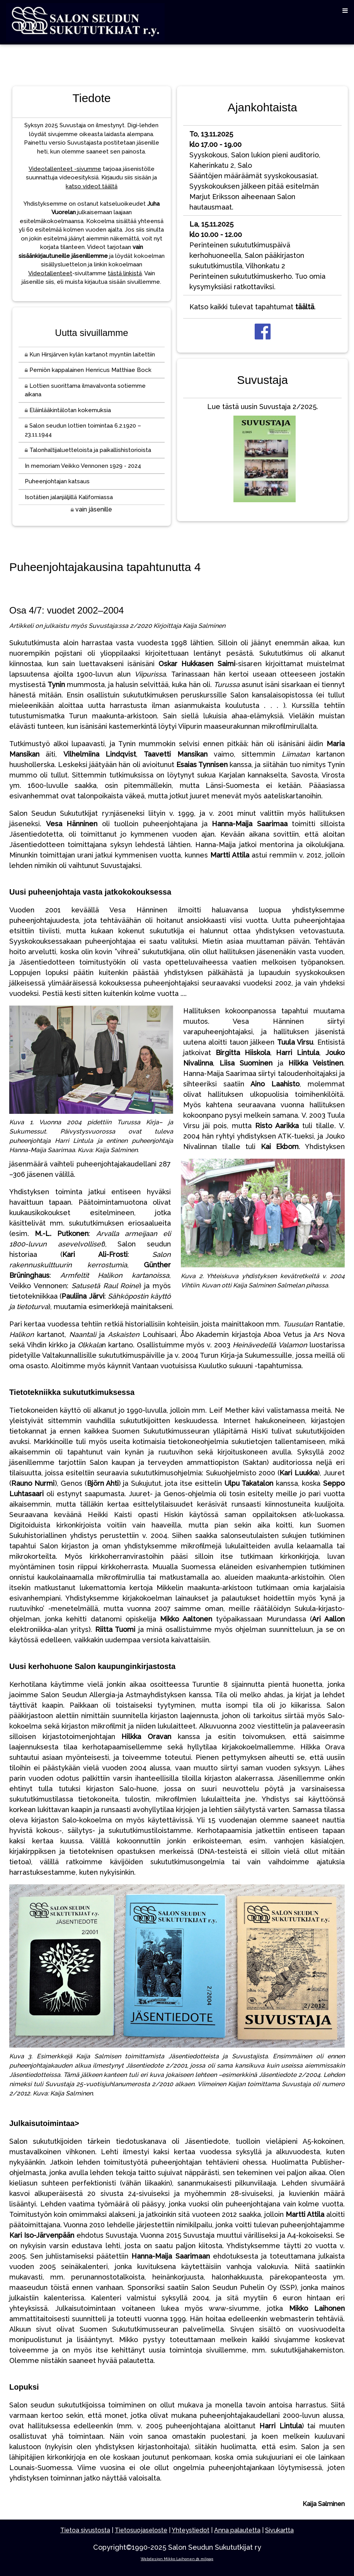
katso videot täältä (91, 186)
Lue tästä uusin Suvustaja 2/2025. (262, 454)
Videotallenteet (50, 273)
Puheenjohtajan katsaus (57, 481)
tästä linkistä (125, 273)
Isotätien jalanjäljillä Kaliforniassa (69, 497)
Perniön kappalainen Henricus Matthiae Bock (88, 370)
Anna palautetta (237, 2530)
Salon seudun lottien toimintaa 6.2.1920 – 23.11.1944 (83, 430)
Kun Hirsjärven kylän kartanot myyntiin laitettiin (90, 354)
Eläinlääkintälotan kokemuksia (68, 410)
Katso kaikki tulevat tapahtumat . (252, 307)
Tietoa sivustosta (85, 2530)
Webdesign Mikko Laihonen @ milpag (177, 2559)
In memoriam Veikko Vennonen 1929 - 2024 (83, 465)
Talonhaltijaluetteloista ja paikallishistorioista (88, 450)
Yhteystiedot (190, 2530)
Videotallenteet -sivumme (65, 168)
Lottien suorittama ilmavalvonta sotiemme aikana (85, 390)
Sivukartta (279, 2530)
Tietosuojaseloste (141, 2530)
